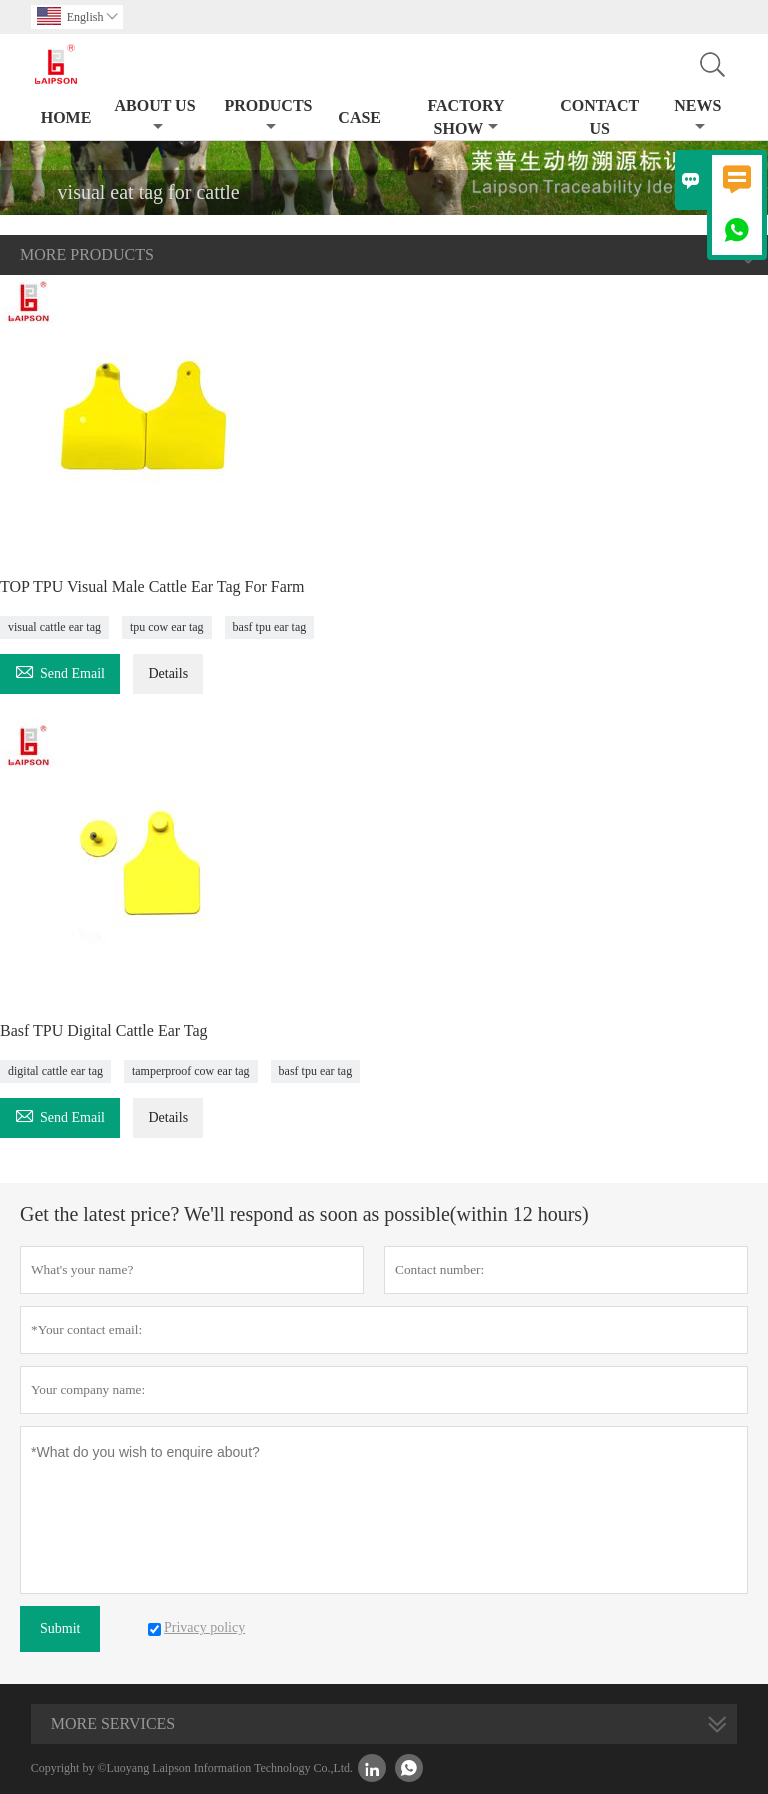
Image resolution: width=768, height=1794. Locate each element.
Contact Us (599, 117)
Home (66, 117)
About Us (154, 115)
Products (268, 115)
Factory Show (465, 117)
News (697, 115)
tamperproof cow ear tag (191, 1071)
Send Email (60, 670)
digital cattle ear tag (55, 1071)
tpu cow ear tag (167, 627)
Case (359, 117)
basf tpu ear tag (270, 627)
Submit (60, 1628)
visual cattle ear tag (54, 627)
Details (168, 673)
